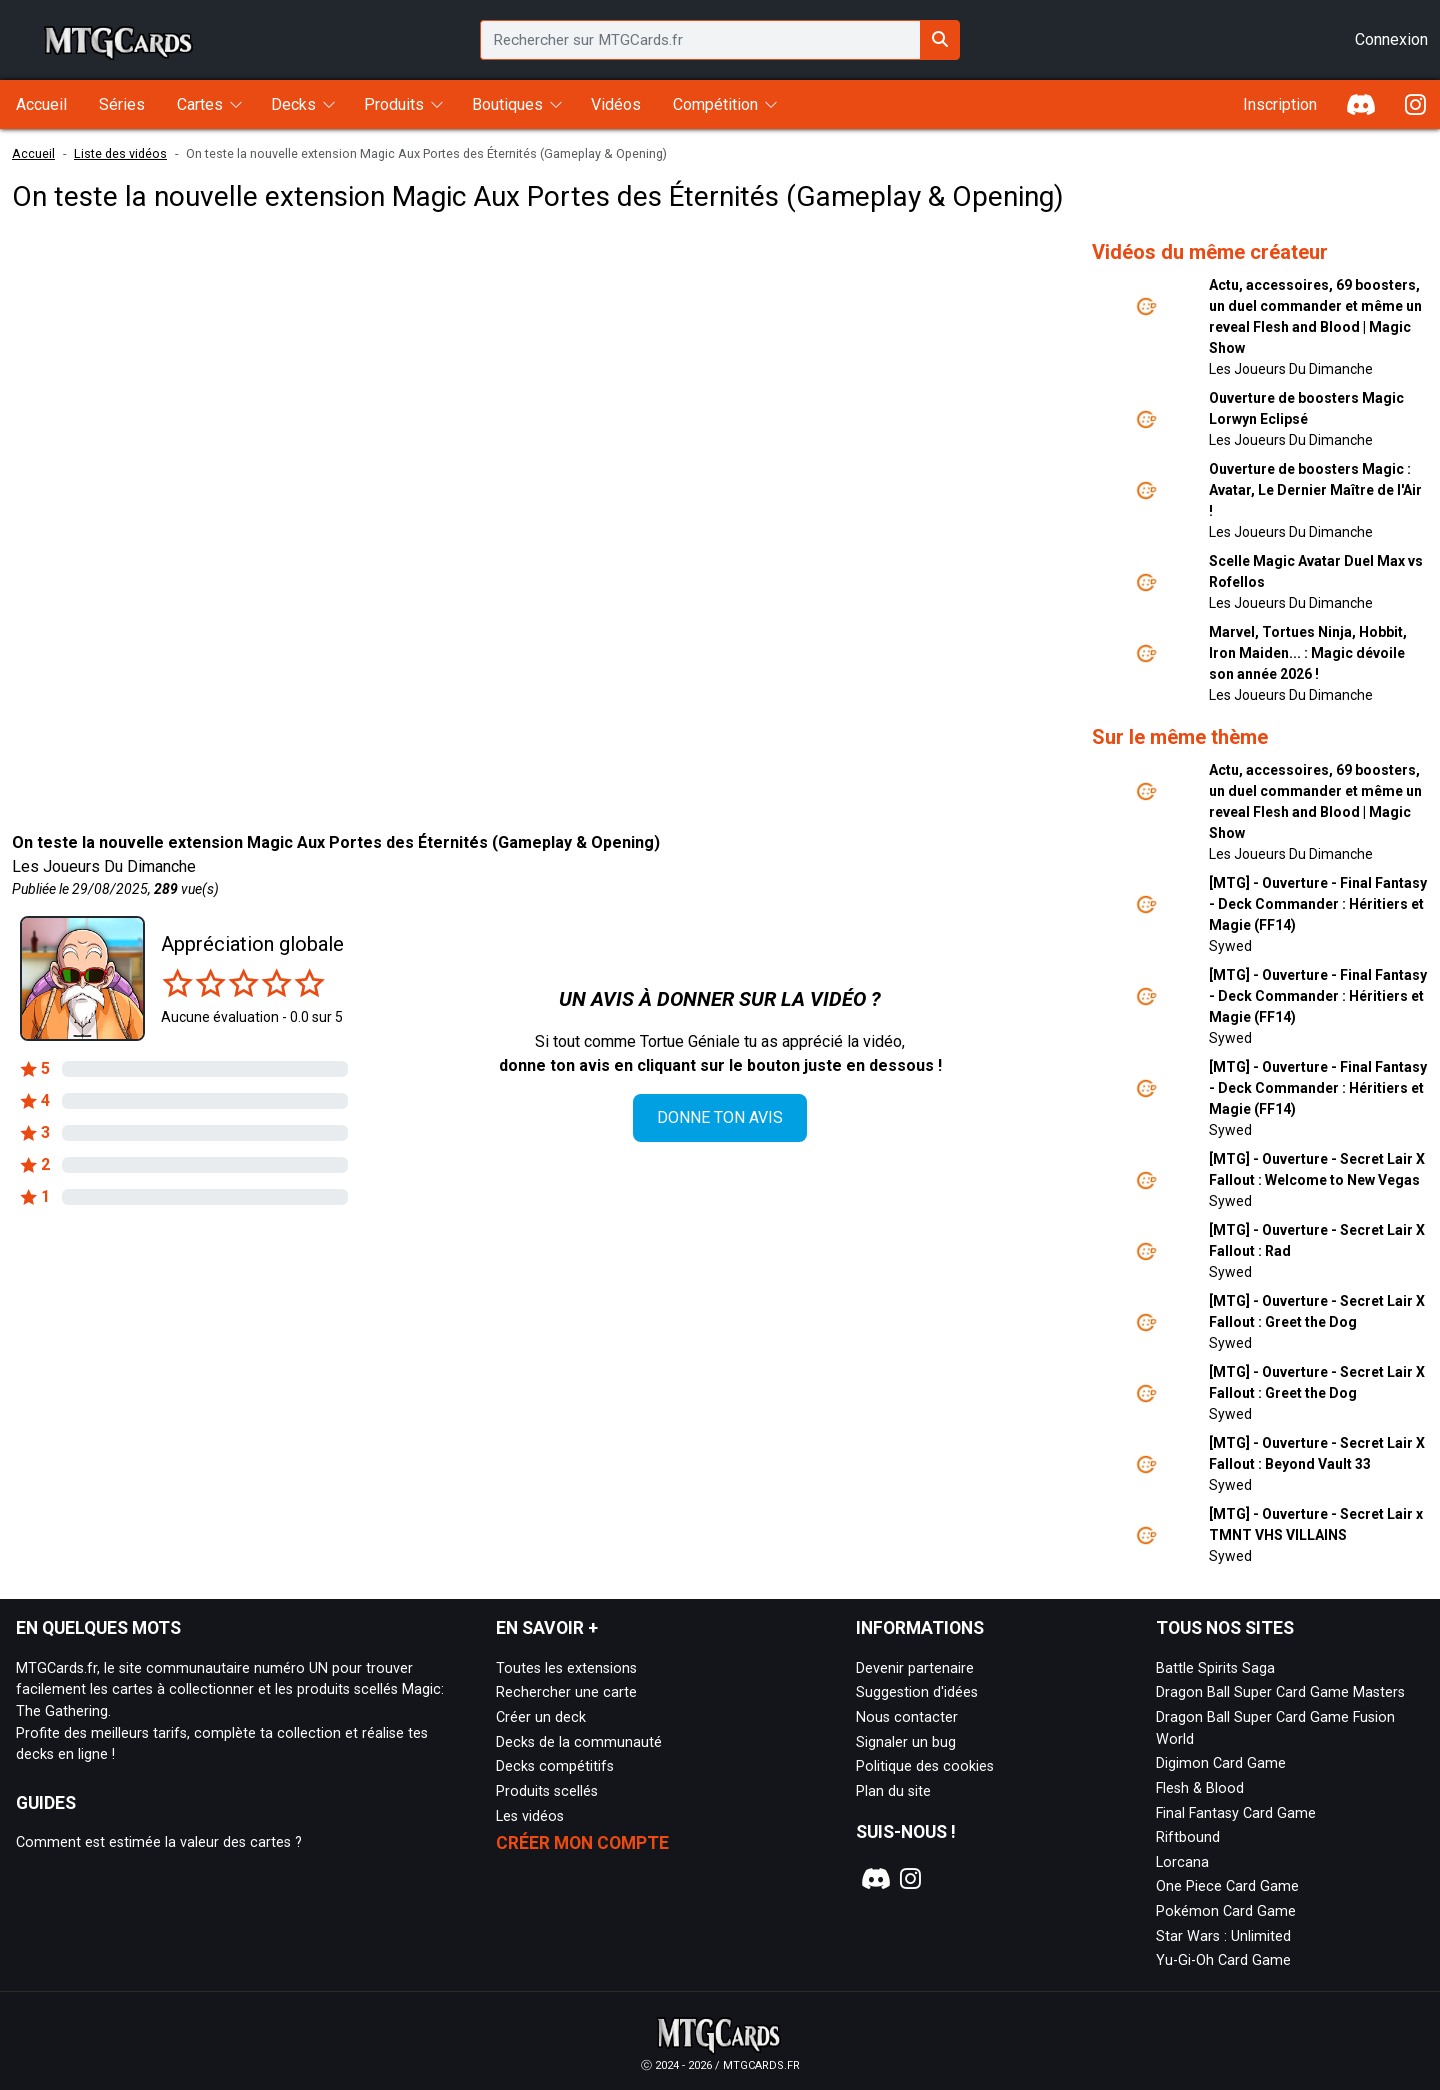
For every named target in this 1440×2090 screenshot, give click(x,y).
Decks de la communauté (579, 1742)
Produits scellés (547, 1791)
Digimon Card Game (1221, 1763)
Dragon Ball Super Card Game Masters (1280, 1692)
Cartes (200, 104)
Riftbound (1188, 1837)
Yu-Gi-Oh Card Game (1223, 1960)
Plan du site (893, 1791)
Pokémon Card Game (1226, 1911)
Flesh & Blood (1200, 1788)
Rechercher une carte (566, 1692)
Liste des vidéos (120, 153)
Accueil (33, 153)
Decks (293, 104)
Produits (394, 104)
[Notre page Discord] (873, 1879)
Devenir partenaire (915, 1668)
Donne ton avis (720, 1117)
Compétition (715, 104)
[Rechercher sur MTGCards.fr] (940, 40)
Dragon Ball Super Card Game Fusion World (1275, 1728)
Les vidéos (530, 1816)
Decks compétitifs (555, 1766)
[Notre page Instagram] (911, 1879)
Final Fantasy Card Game (1236, 1813)
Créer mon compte (582, 1843)
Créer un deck (541, 1717)
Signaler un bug (906, 1742)
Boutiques (507, 104)
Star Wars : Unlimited (1223, 1936)
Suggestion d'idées (917, 1692)
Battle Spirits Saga (1215, 1668)
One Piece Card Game (1227, 1886)
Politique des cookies (925, 1766)
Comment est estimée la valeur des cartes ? (159, 1842)
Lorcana (1182, 1862)
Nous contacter (907, 1717)
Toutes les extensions (566, 1668)
